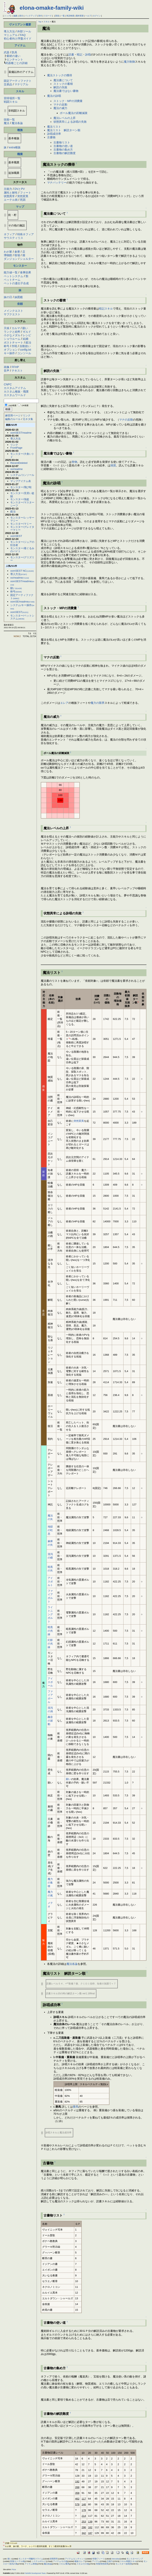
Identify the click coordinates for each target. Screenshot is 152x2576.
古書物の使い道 (63, 146)
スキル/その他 (82, 2564)
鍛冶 (28, 342)
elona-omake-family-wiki (52, 8)
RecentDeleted (18, 462)
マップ (20, 206)
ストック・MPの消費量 (68, 101)
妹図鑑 (18, 297)
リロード (48, 16)
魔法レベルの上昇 (64, 118)
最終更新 (80, 16)
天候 (6, 328)
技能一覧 (9, 119)
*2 (69, 1038)
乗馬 (75, 2106)
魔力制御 (129, 61)
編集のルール (13, 419)
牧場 (17, 255)
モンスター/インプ (135, 2559)
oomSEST (16, 536)
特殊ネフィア (25, 234)
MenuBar (116, 2559)
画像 (6, 367)
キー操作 (9, 353)
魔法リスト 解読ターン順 (63, 130)
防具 (14, 52)
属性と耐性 (11, 192)
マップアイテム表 (20, 481)
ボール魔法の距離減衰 (73, 113)
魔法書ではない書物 (65, 90)
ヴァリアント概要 (20, 24)
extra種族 (15, 147)
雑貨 (113, 465)
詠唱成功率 (54, 133)
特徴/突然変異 (102, 2564)
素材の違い (13, 55)
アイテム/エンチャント (75, 2559)
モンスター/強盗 (19, 499)
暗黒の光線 (50, 1631)
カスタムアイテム (15, 388)
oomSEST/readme (20, 432)
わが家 (8, 251)
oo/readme (16, 469)
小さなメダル (12, 335)
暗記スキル (106, 308)
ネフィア (9, 234)
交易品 (8, 84)
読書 (71, 54)
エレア (64, 702)
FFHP (15, 367)
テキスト (17, 370)
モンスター (20, 265)
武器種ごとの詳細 (16, 63)
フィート (25, 192)
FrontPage (16, 447)
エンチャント (15, 59)
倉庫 (17, 251)
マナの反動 (60, 104)
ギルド (27, 331)
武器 (6, 52)
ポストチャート (13, 342)
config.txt (25, 349)
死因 (23, 199)
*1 (138, 1002)
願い (25, 328)
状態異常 (9, 196)
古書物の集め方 (63, 149)
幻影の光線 (50, 1644)
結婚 (25, 338)
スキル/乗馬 (64, 2564)
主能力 (8, 188)
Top (39, 22)
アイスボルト (50, 1581)
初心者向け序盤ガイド (17, 38)
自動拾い (25, 346)
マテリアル (21, 84)
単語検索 (70, 16)
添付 (40, 16)
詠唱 (88, 54)
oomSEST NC (22, 570)
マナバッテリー (56, 182)
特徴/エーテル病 (17, 2561)
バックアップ (31, 16)
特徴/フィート (98, 2559)
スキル (20, 91)
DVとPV (19, 188)
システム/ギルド (39, 2561)
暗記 (79, 54)
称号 (6, 346)
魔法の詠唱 (54, 95)
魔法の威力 (60, 108)
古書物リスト (61, 142)
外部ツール (24, 31)
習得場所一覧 (12, 98)
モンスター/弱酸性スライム (31, 2559)
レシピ (27, 335)
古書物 (51, 137)
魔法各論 (17, 123)
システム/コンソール (22, 474)
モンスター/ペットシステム (22, 617)
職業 (20, 154)
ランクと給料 (12, 331)
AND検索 (12, 405)
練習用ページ (13, 415)
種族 (20, 130)
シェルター (27, 258)
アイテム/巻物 (31, 2564)
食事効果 (25, 272)
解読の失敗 (60, 87)
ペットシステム (13, 276)
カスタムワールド (15, 395)
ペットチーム (12, 279)
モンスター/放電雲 (123, 2564)
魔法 (6, 123)
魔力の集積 (50, 1883)
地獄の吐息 (50, 1530)
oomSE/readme (22, 601)
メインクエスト (13, 310)
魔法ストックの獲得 (59, 75)
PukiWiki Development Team (35, 2573)
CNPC (8, 384)
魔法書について (63, 80)
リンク (26, 415)
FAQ (23, 35)
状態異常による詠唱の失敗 (70, 121)
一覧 (63, 16)
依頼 (20, 303)
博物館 (8, 255)
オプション (11, 349)
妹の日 (8, 297)
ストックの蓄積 (63, 83)
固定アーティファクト (17, 80)
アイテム (20, 45)
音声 (6, 370)
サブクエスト (12, 314)
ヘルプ (88, 16)
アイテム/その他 (60, 2561)
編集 (16, 16)
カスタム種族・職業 (16, 391)
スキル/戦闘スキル (128, 2561)
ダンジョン (11, 258)
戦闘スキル (11, 101)
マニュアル (11, 35)
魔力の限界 (97, 702)
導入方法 (9, 31)
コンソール (24, 353)
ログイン (97, 16)
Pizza (14, 2569)
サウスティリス (13, 237)
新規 (57, 16)
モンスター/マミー (21, 523)
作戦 (14, 346)
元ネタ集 (28, 419)
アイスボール (50, 1682)
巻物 (74, 461)
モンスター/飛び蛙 (21, 487)
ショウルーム (12, 338)
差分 (21, 16)
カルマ (16, 328)
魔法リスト (54, 126)
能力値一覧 (11, 272)
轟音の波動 (50, 1721)
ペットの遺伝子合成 (16, 283)
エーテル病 (11, 199)
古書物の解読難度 (64, 153)
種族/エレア (79, 2561)
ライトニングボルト (50, 1614)
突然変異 (22, 196)
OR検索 (25, 405)
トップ (7, 16)
